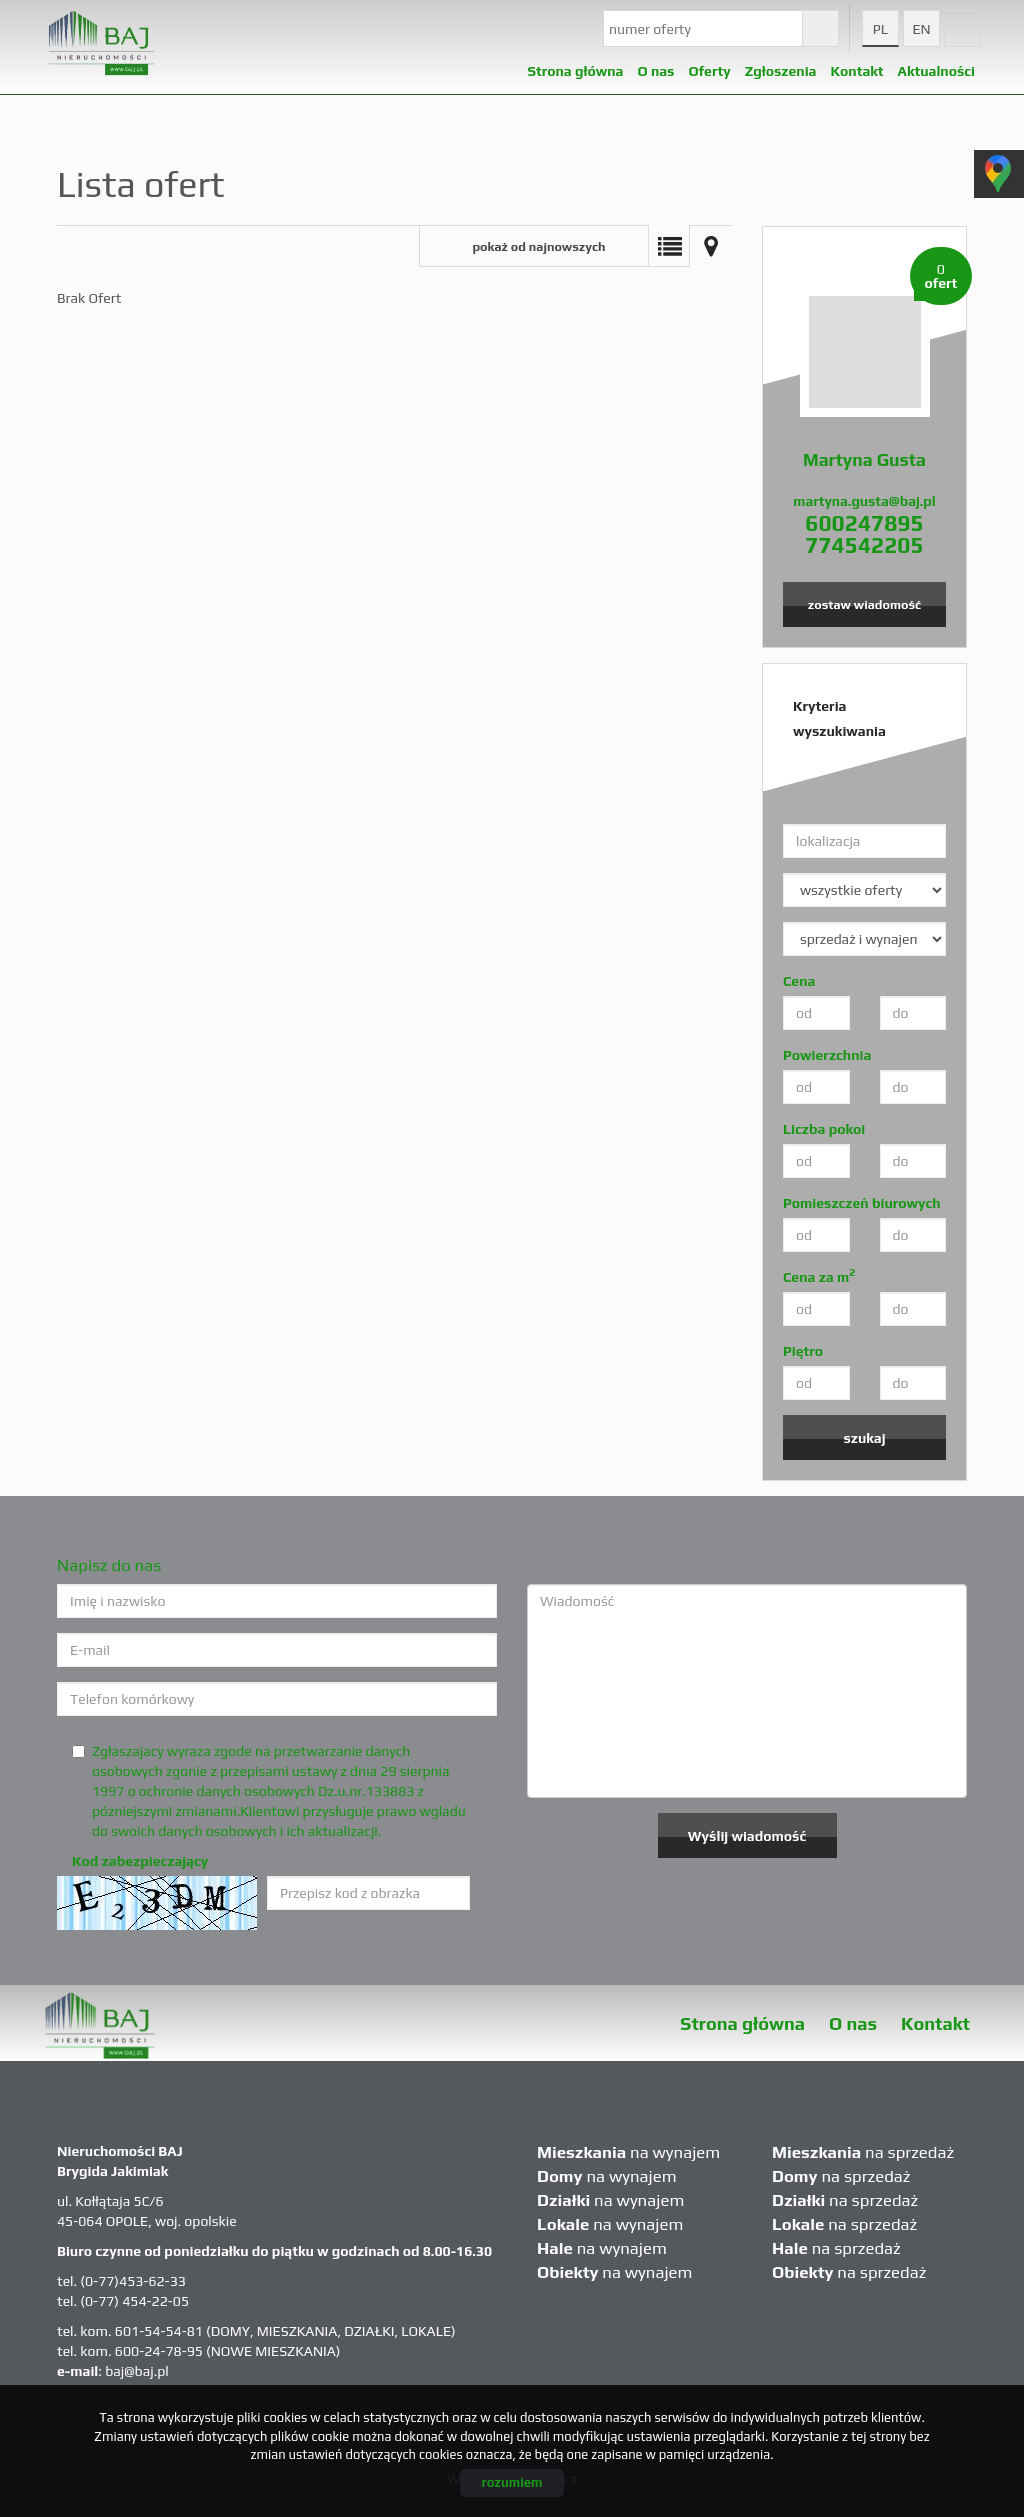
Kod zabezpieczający (140, 1861)
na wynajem (628, 2152)
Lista (669, 246)
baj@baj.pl (137, 2371)
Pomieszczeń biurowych (862, 1203)
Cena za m (819, 1276)
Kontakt (857, 66)
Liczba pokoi (824, 1129)
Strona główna (576, 66)
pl (880, 29)
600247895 (864, 523)
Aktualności (936, 66)
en (921, 29)
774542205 (864, 545)
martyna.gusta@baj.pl (864, 501)
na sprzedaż (863, 2152)
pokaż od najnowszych (538, 246)
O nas (853, 2023)
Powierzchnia (827, 1055)
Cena (799, 981)
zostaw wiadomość (864, 604)
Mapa (711, 246)
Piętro (803, 1351)
